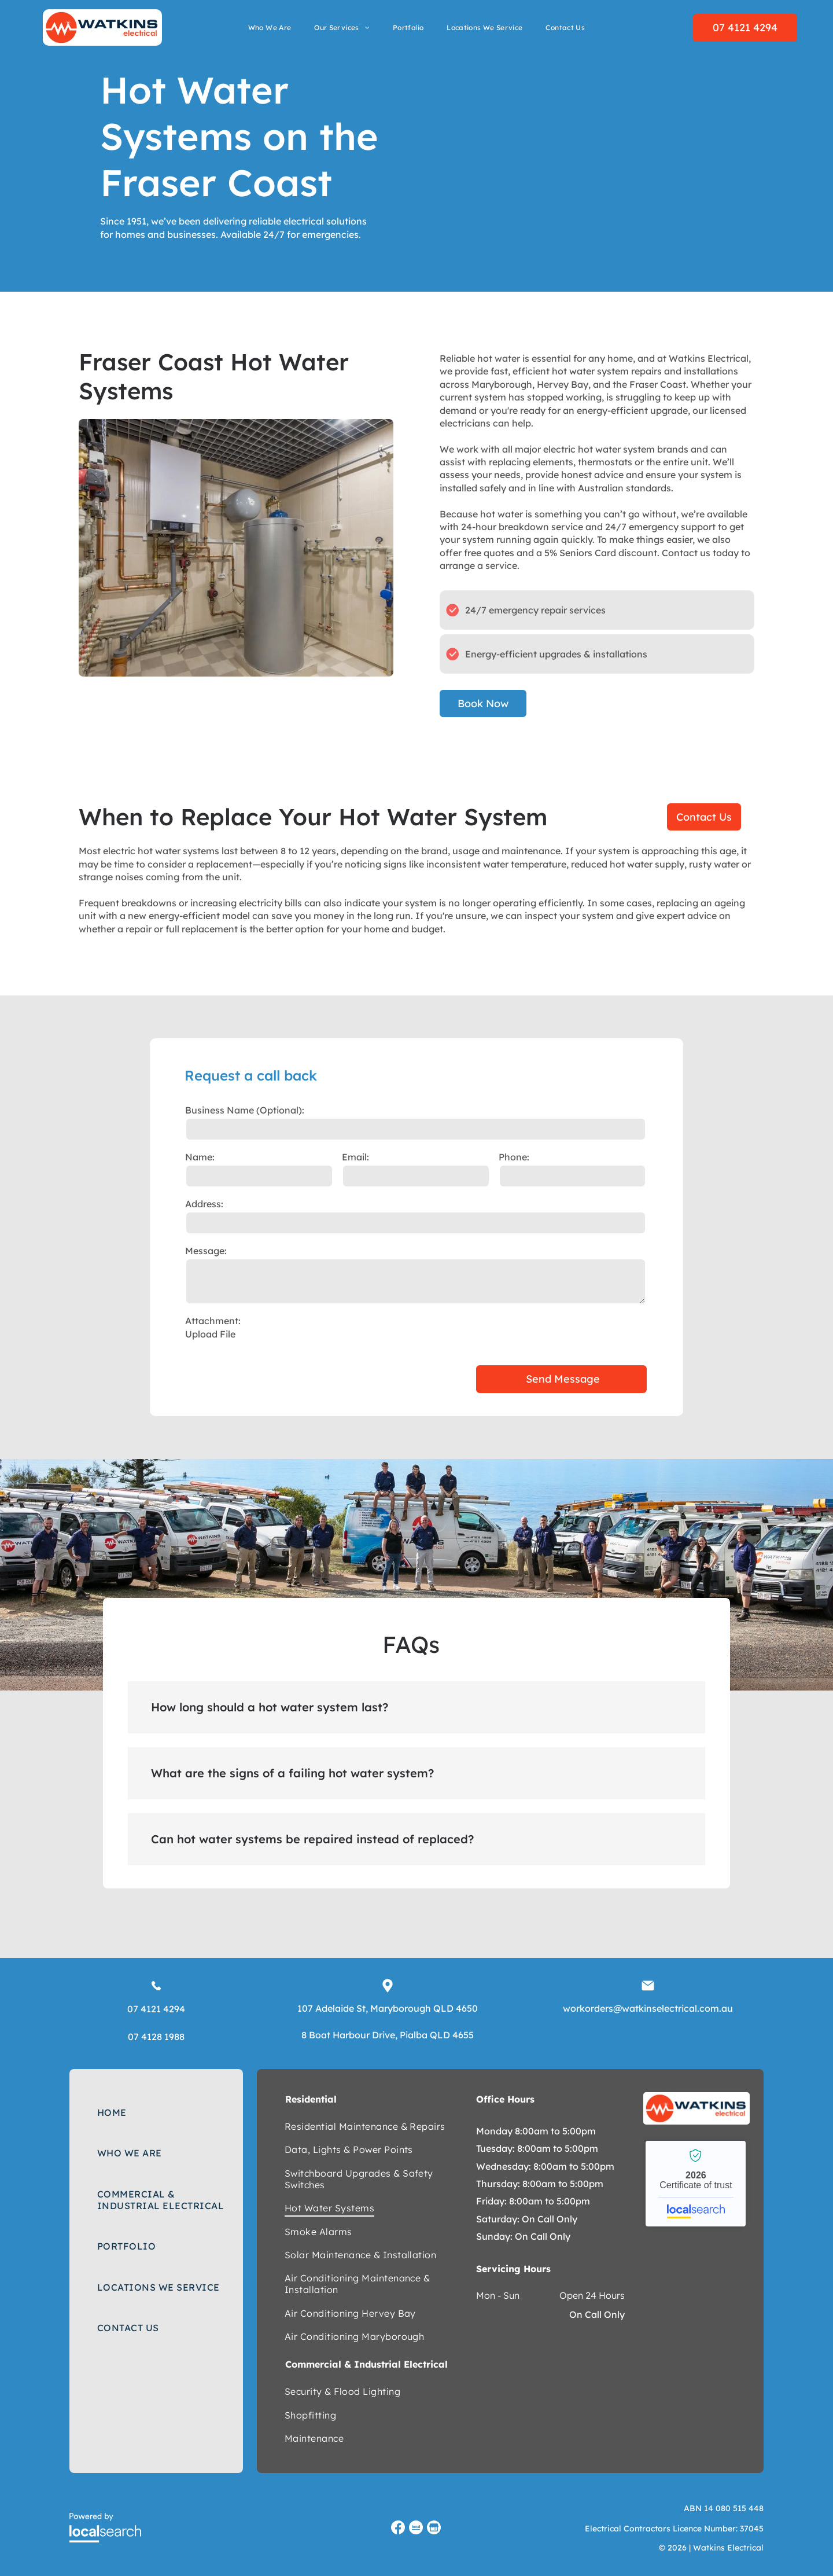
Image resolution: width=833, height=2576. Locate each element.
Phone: (514, 1157)
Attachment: (213, 1320)
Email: (355, 1157)
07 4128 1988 (156, 2036)
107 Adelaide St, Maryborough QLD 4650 (387, 2008)
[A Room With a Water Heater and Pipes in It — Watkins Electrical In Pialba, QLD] (236, 548)
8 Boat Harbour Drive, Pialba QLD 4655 (387, 2035)
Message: (206, 1250)
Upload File (210, 1334)
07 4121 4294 (156, 2009)
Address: (204, 1204)
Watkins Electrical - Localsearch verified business (696, 2183)
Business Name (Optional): (244, 1110)
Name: (200, 1157)
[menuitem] (270, 28)
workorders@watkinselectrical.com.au (648, 2008)
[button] (416, 1707)
